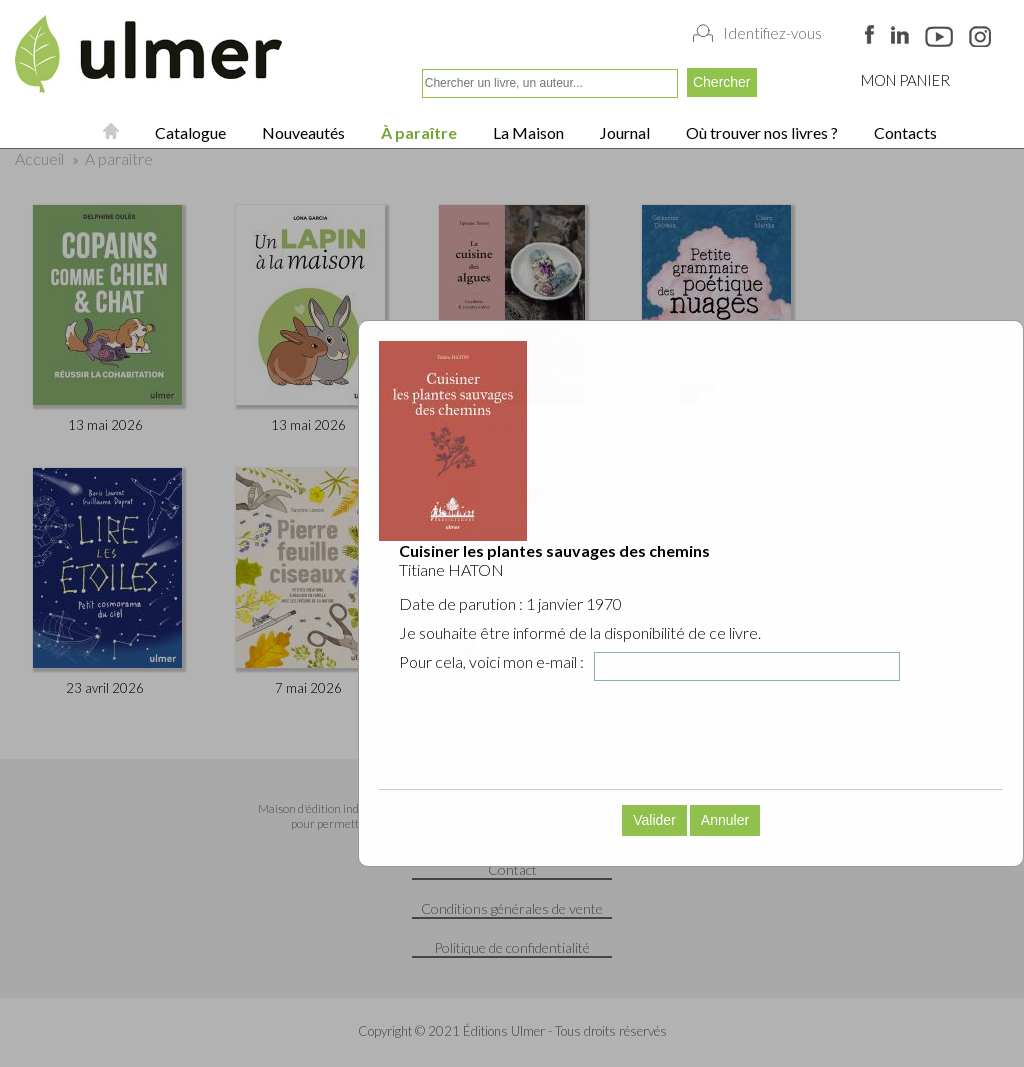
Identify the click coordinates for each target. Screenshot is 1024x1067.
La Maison (527, 132)
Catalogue (189, 132)
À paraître (417, 132)
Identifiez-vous (772, 33)
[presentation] (564, 735)
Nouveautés (302, 132)
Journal (623, 132)
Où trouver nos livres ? (760, 132)
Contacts (904, 132)
